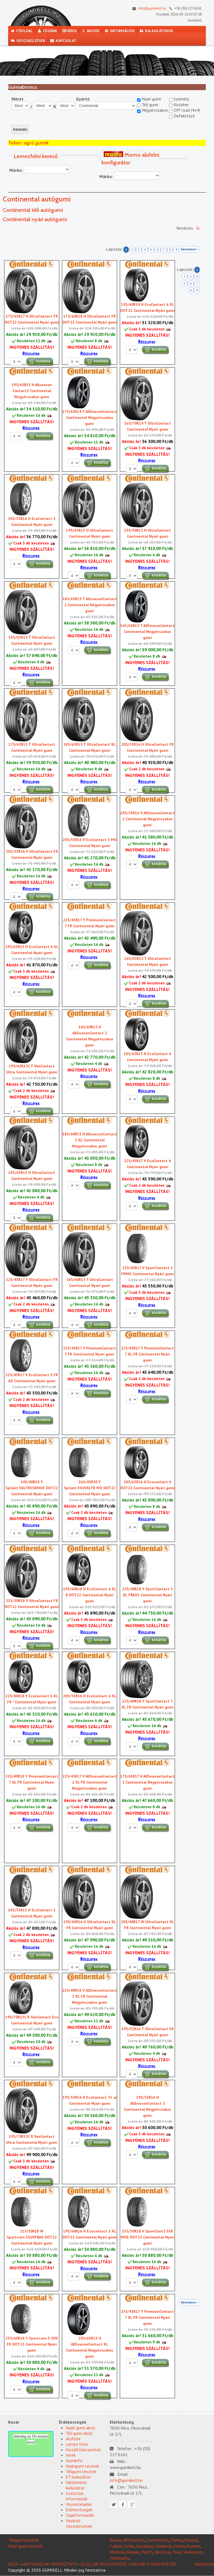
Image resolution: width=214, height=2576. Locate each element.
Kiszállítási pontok (83, 2449)
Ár (198, 228)
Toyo (176, 2552)
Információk (119, 30)
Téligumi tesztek (81, 2471)
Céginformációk (80, 2515)
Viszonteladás (79, 2504)
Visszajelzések (28, 40)
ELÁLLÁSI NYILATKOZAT (104, 2564)
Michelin (117, 2552)
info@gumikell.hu (148, 8)
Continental (157, 2540)
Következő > (189, 249)
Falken (116, 2546)
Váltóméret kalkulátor (76, 2485)
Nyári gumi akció (80, 2427)
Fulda (129, 2546)
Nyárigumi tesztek (82, 2466)
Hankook (163, 2546)
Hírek (69, 30)
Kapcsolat (63, 40)
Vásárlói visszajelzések (79, 2523)
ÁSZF (13, 2564)
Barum (116, 2540)
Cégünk (47, 30)
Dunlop (191, 2540)
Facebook (122, 2504)
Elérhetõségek (79, 2509)
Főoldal (21, 30)
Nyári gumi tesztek (25, 2546)
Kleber (179, 2546)
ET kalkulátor (78, 2477)
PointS (147, 2552)
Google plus (131, 2504)
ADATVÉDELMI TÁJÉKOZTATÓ (49, 2564)
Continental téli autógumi (33, 210)
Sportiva (162, 2552)
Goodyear (144, 2546)
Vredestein (192, 2552)
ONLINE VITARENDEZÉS (153, 2564)
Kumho (193, 2546)
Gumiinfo (74, 2460)
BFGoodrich (134, 2540)
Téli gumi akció (79, 2433)
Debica (176, 2540)
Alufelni (73, 2438)
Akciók (90, 30)
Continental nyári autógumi (35, 219)
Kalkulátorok (156, 30)
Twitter (113, 2504)
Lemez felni (77, 2444)
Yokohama (119, 2558)
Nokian (133, 2552)
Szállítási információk (76, 2496)
